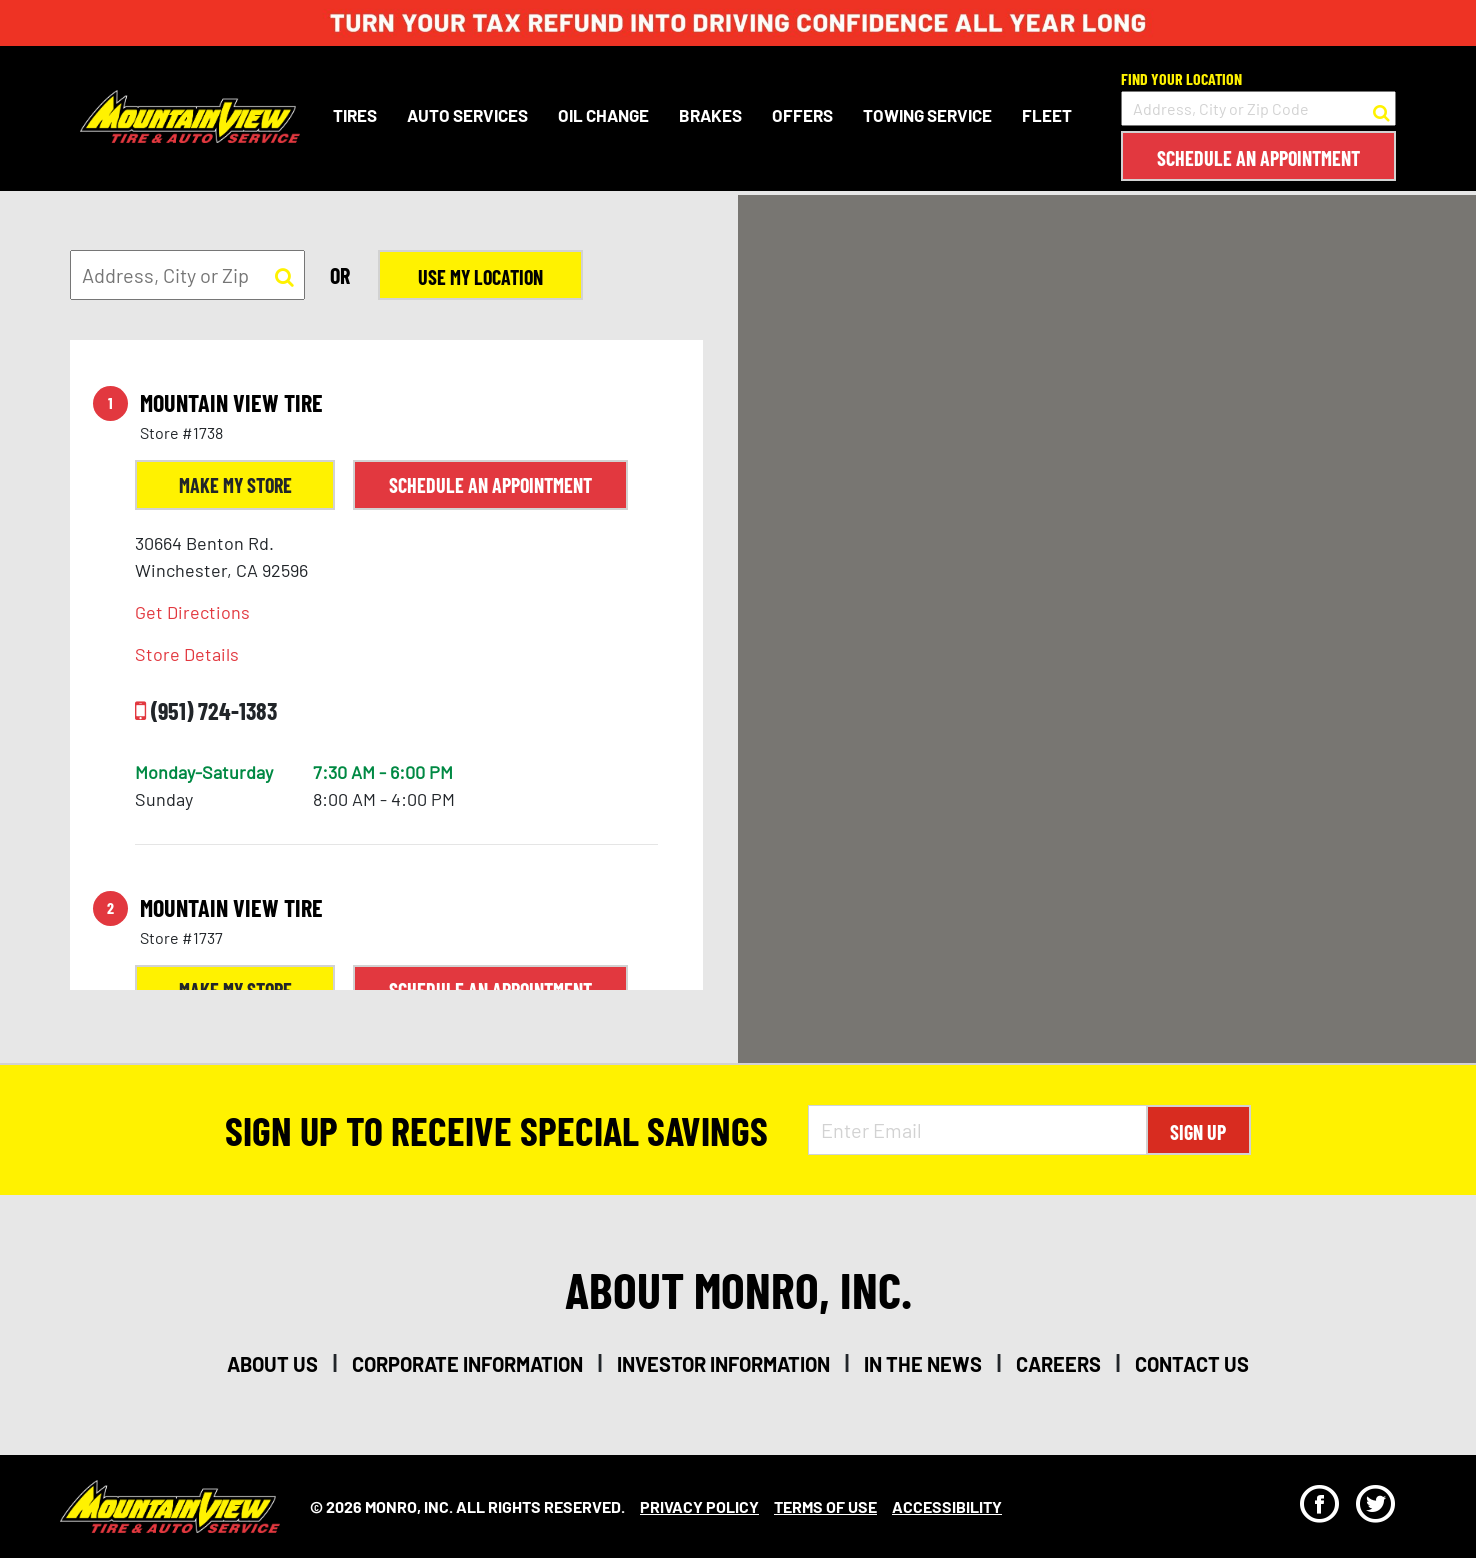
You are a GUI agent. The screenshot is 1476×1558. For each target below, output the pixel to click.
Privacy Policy (699, 1506)
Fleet (1047, 115)
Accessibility (947, 1506)
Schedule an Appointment (1258, 158)
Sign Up (1198, 1132)
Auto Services (467, 115)
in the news (923, 1364)
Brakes (710, 115)
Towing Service (927, 115)
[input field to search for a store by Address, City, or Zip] (187, 275)
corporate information (467, 1364)
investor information (723, 1364)
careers (1058, 1364)
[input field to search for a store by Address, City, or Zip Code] (1258, 108)
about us (272, 1364)
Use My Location (480, 277)
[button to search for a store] (1381, 109)
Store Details (187, 654)
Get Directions (192, 612)
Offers (802, 115)
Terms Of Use (825, 1506)
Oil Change (603, 115)
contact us (1192, 1364)
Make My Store (235, 485)
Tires (355, 115)
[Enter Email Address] (977, 1130)
